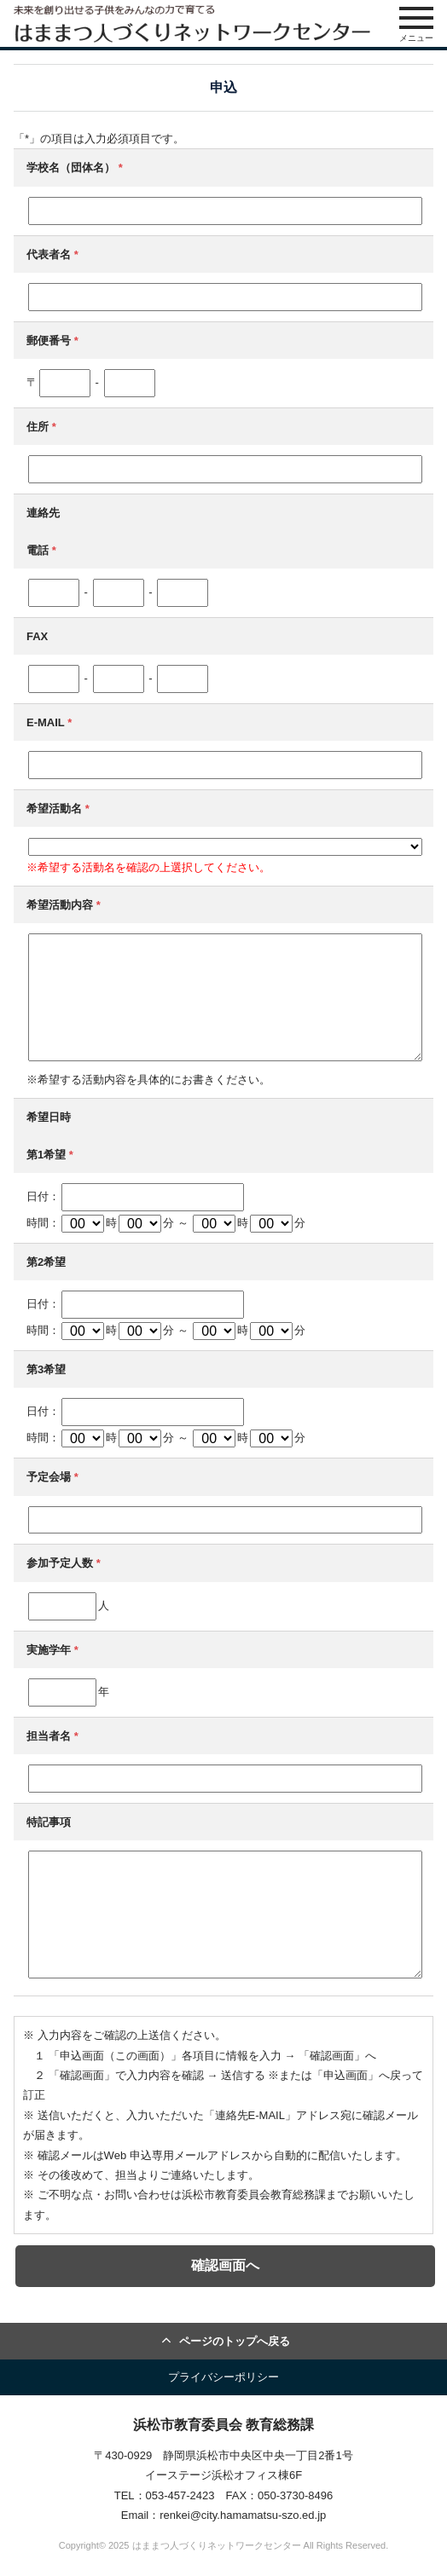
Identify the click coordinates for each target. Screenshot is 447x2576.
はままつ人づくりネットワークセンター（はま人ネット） (192, 23)
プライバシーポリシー (223, 2377)
